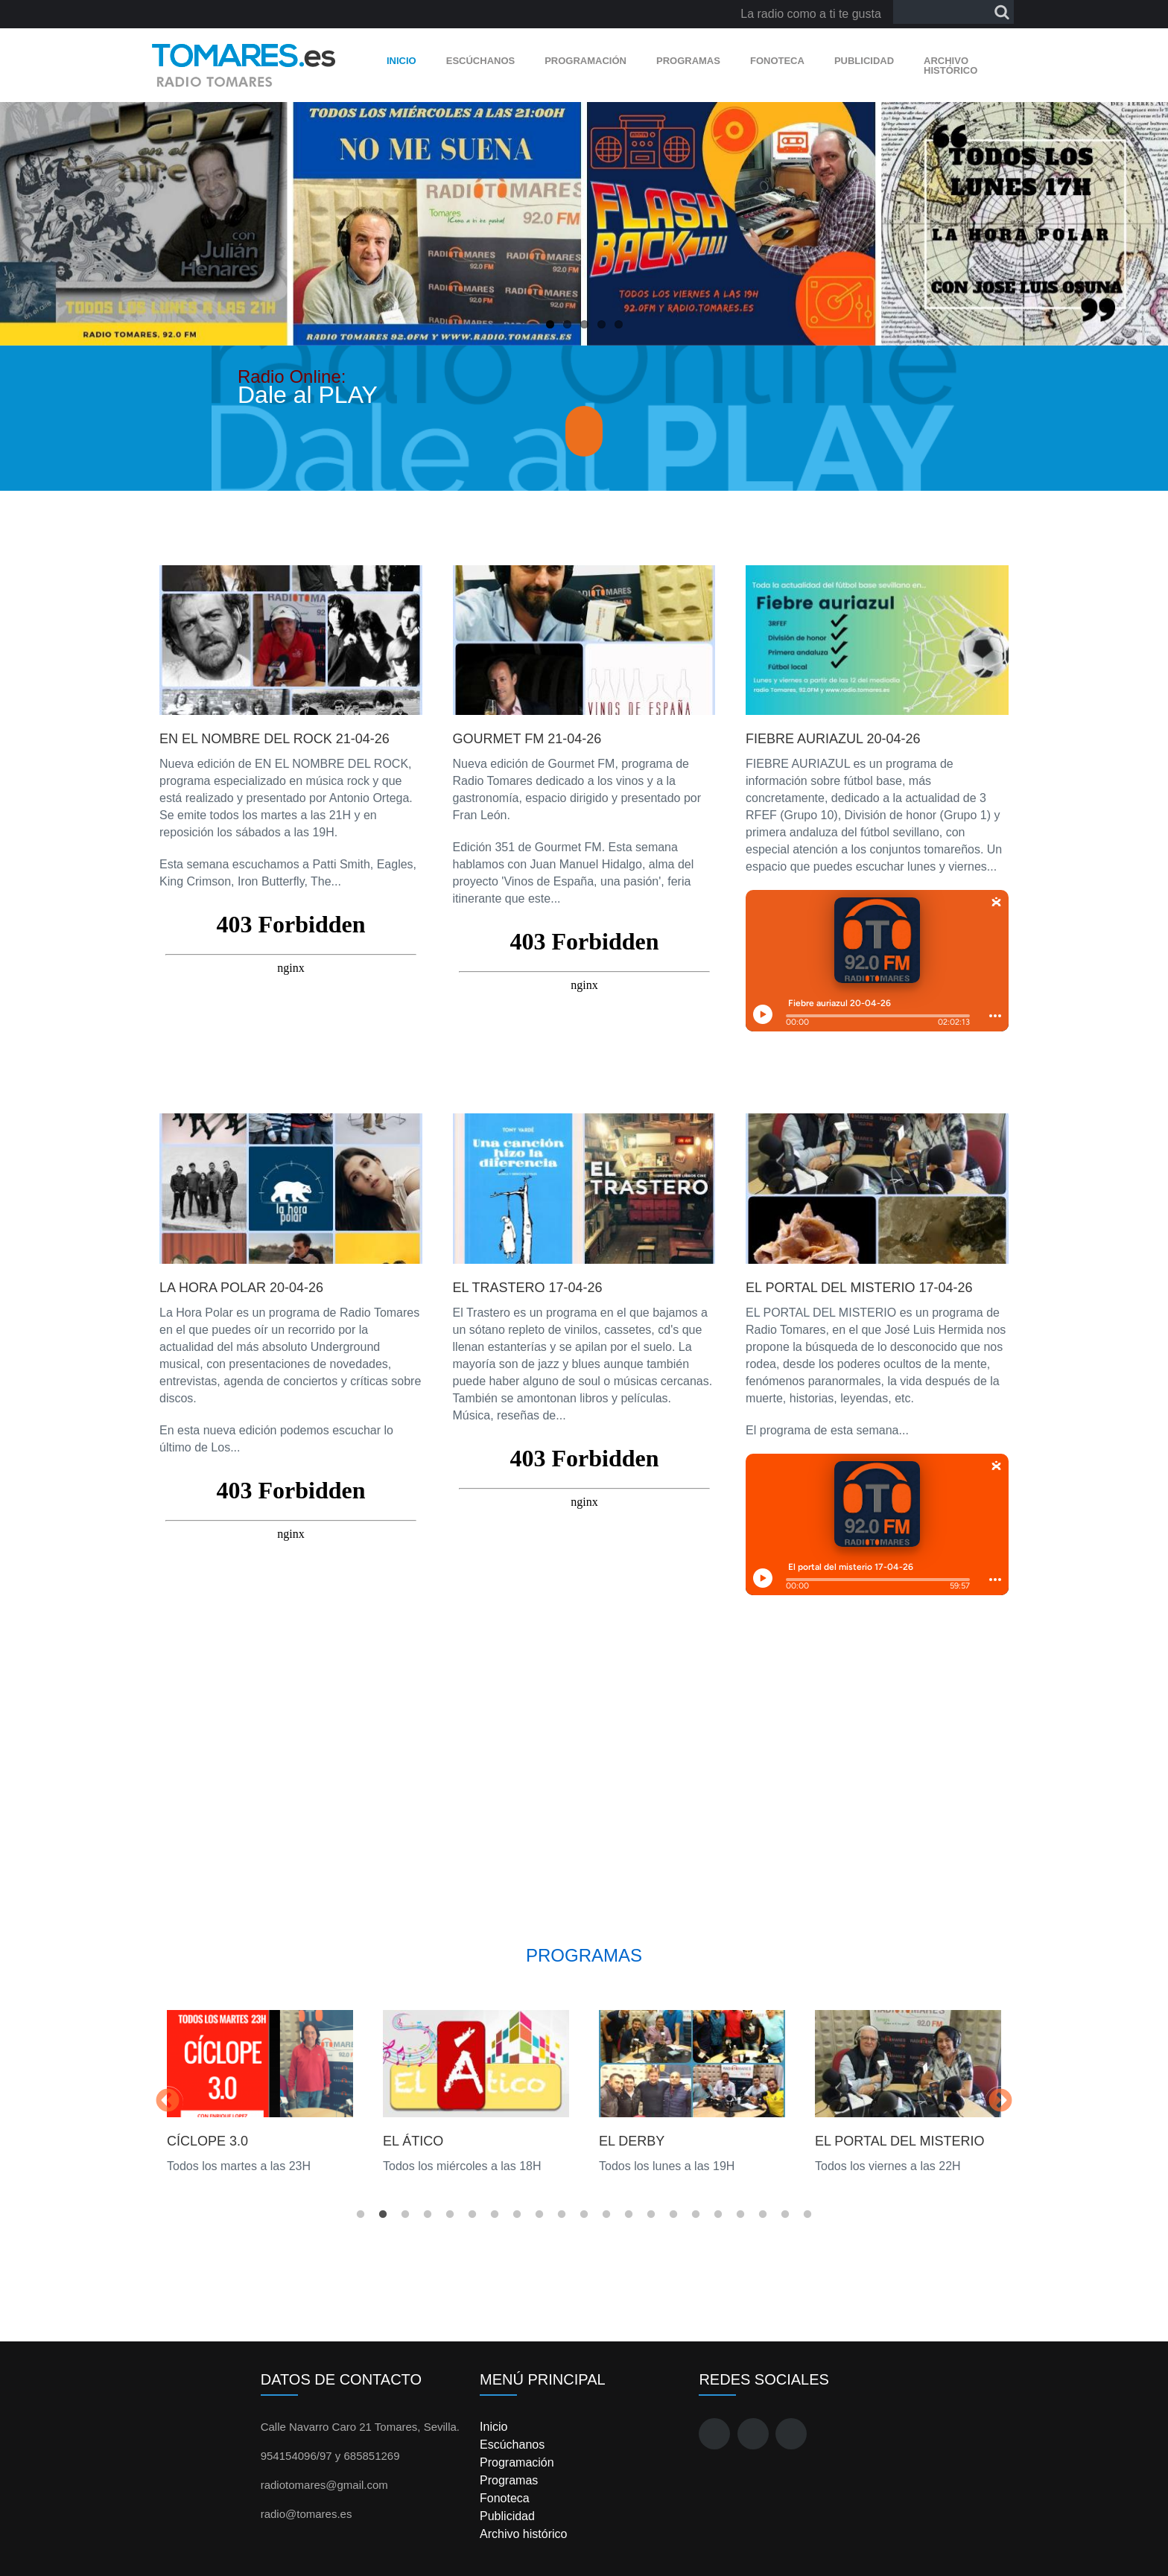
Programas (688, 60)
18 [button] (740, 2214)
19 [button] (762, 2214)
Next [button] (1000, 2101)
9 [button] (539, 2214)
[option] (260, 2092)
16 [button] (695, 2214)
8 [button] (517, 2214)
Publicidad (864, 60)
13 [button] (628, 2214)
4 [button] (427, 2214)
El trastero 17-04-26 (528, 1287)
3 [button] (405, 2214)
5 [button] (449, 2214)
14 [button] (651, 2214)
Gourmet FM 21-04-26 (527, 738)
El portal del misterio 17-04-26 (859, 1287)
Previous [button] (167, 2101)
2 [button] (382, 2214)
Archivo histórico (950, 65)
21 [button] (807, 2214)
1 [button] (360, 2214)
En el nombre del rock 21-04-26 (274, 738)
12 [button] (606, 2214)
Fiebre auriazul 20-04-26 (833, 738)
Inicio (401, 60)
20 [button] (785, 2214)
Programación (585, 60)
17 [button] (718, 2214)
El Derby (631, 2141)
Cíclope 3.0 (207, 2141)
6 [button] (472, 2214)
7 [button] (494, 2214)
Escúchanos (480, 60)
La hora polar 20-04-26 (241, 1287)
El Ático (413, 2141)
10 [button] (561, 2214)
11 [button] (584, 2214)
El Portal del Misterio (899, 2141)
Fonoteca (777, 60)
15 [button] (673, 2214)
